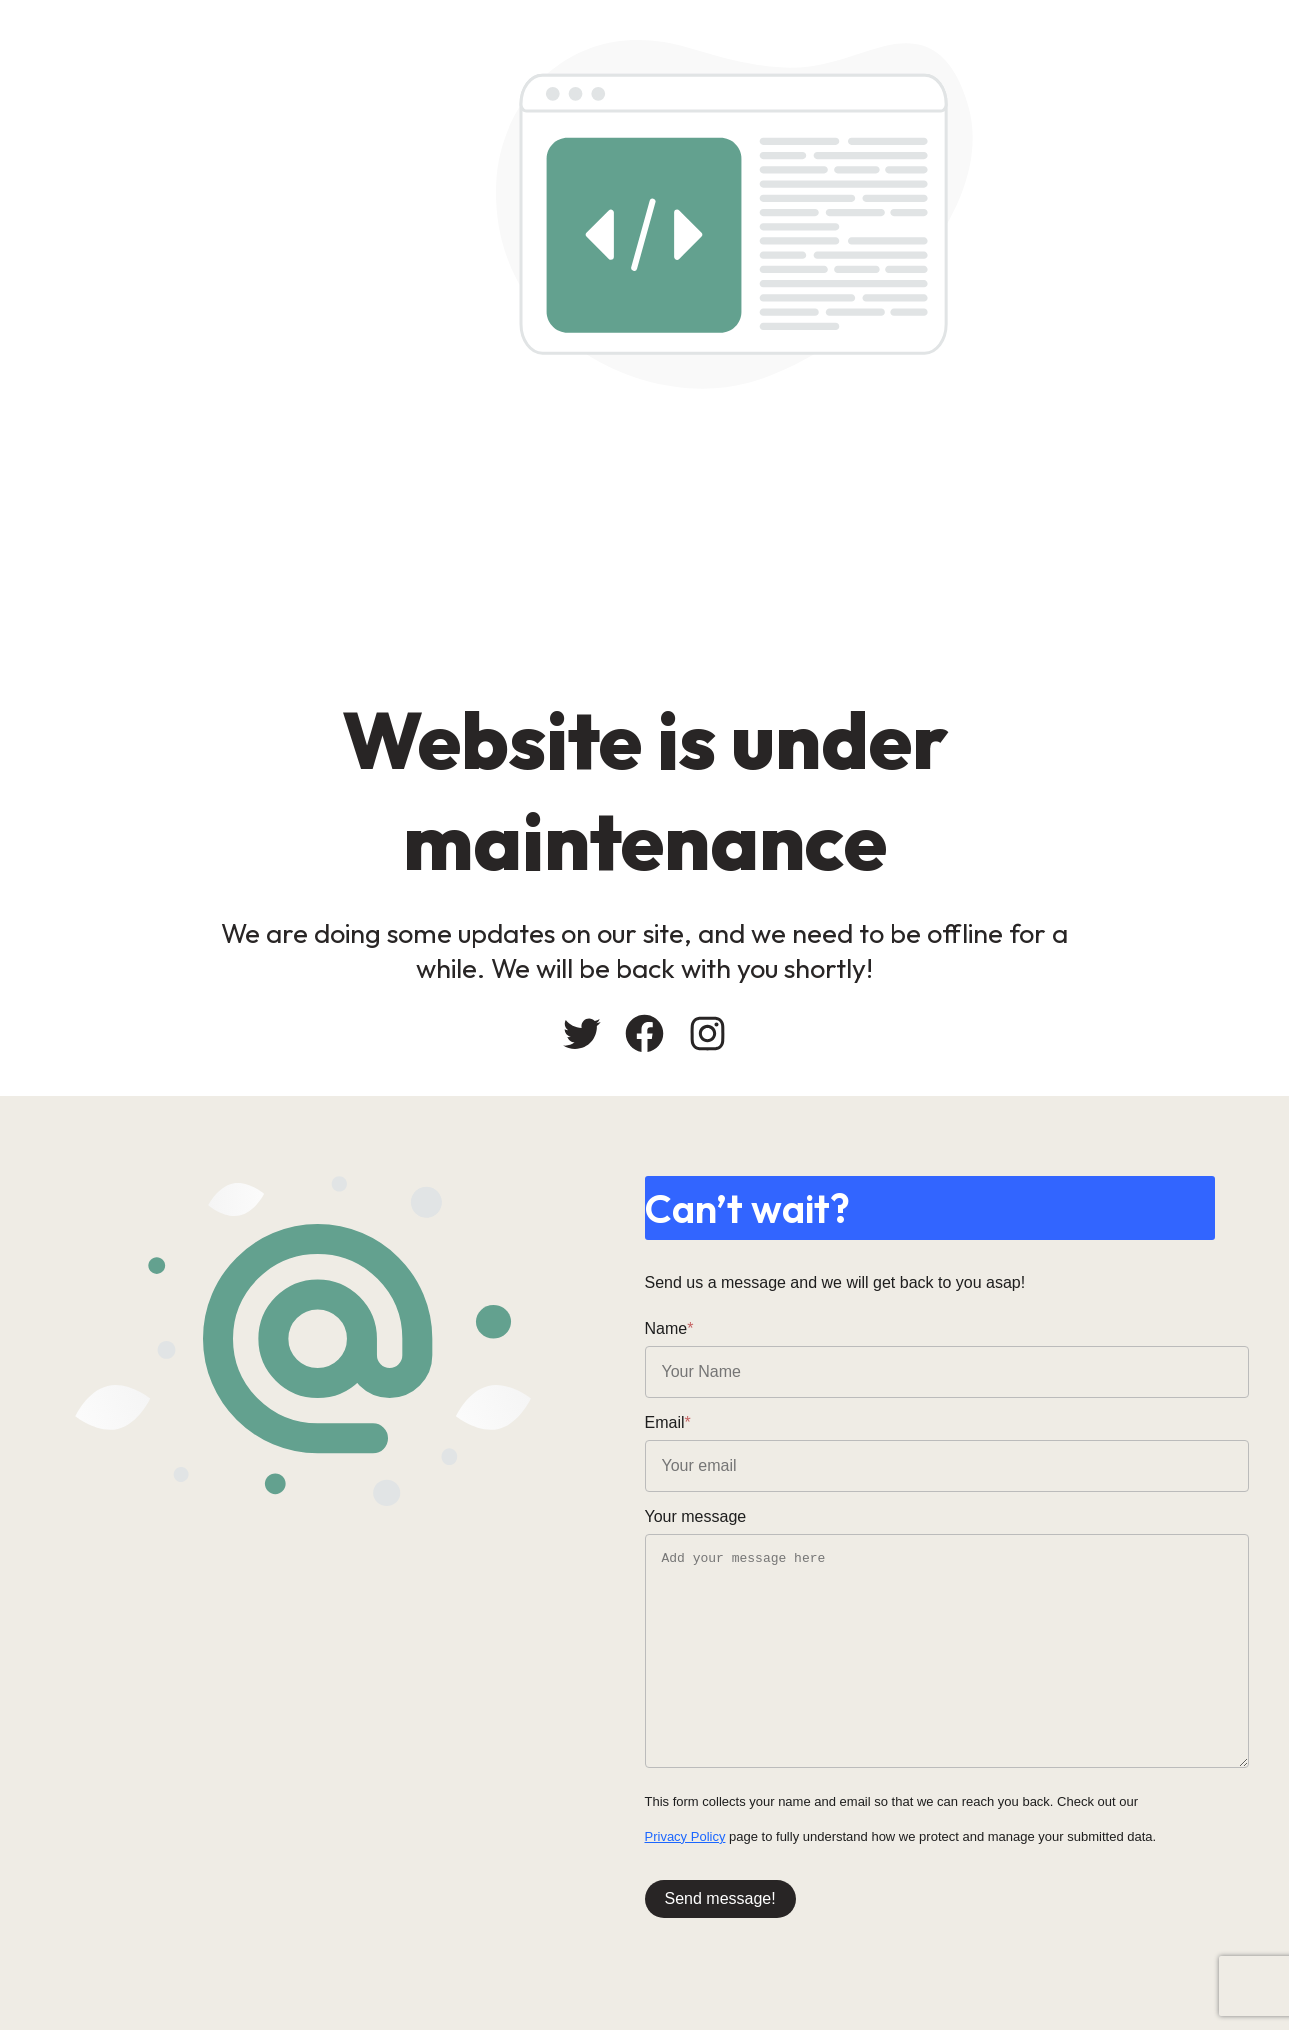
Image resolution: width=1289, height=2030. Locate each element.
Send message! (720, 1898)
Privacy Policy (685, 1836)
